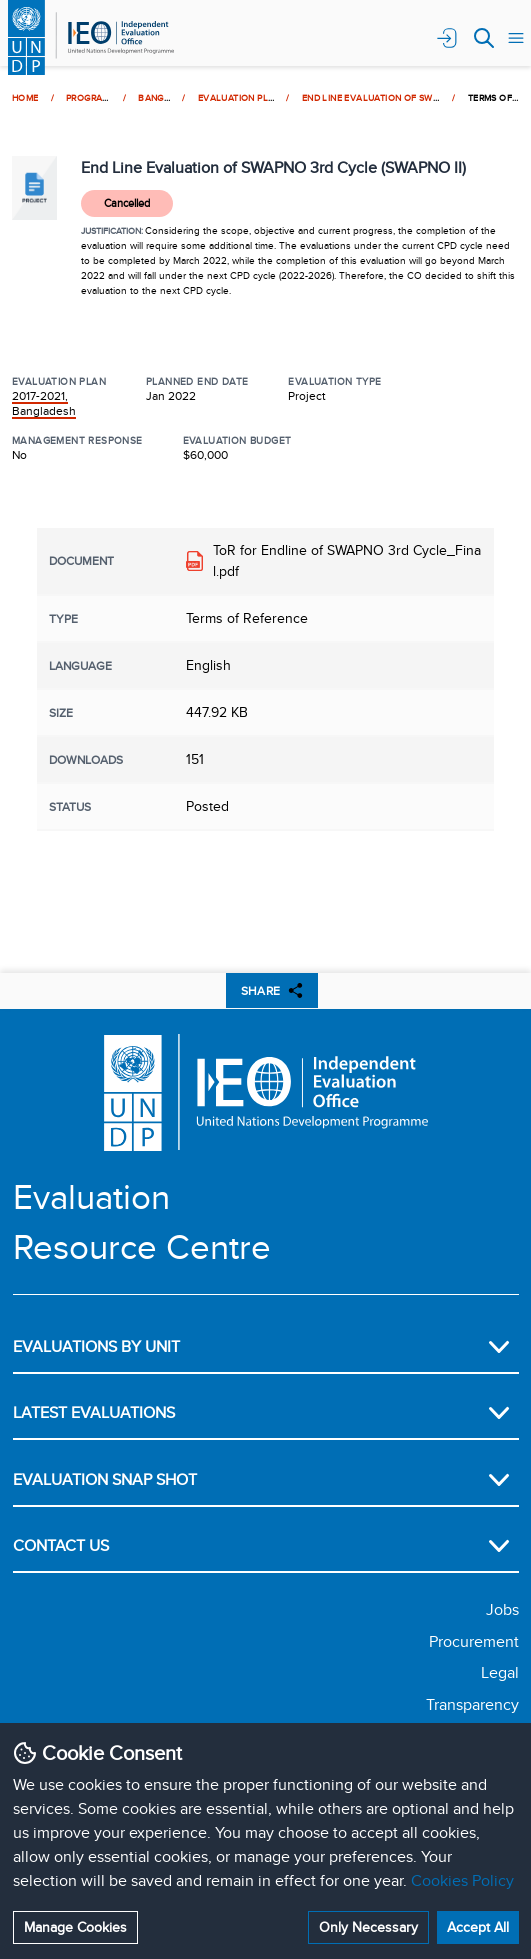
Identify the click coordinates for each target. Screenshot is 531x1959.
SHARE (272, 990)
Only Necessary (368, 1927)
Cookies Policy (462, 1880)
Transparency (472, 1704)
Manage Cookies (75, 1927)
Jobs (502, 1609)
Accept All (478, 1927)
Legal (500, 1672)
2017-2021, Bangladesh (44, 402)
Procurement (474, 1641)
